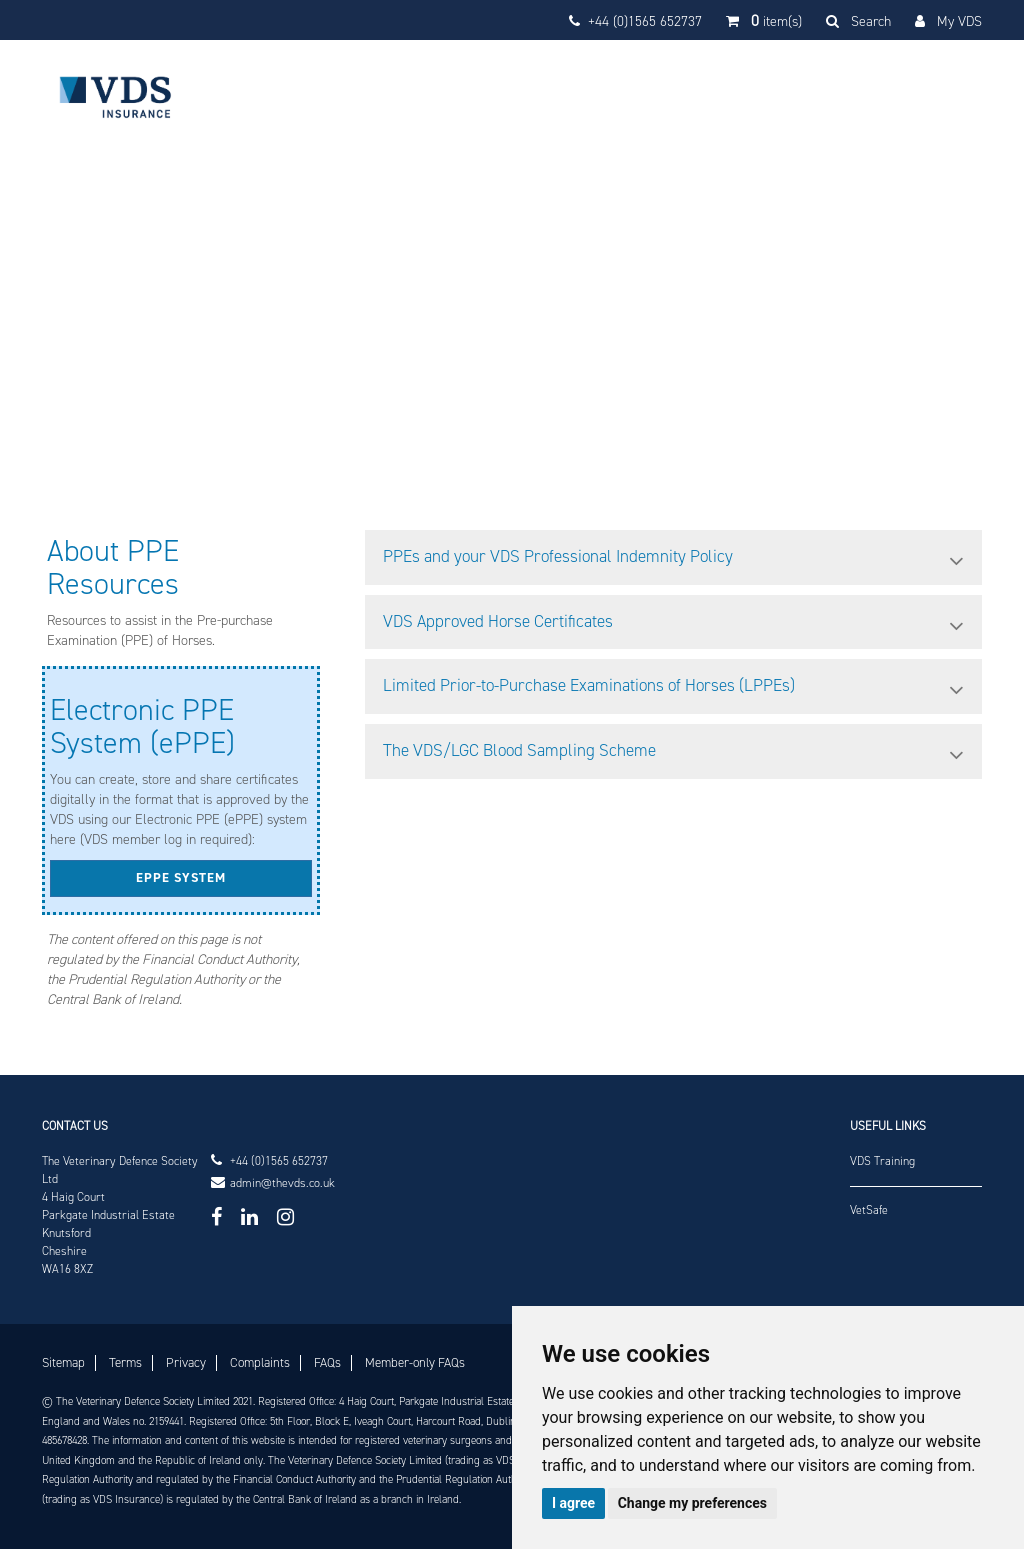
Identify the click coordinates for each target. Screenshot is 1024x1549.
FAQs (327, 1363)
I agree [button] (573, 1503)
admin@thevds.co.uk (282, 1183)
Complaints (260, 1363)
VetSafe (869, 1210)
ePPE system (181, 878)
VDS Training (882, 1161)
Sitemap (63, 1363)
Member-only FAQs (415, 1363)
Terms (125, 1363)
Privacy (186, 1363)
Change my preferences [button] (692, 1503)
